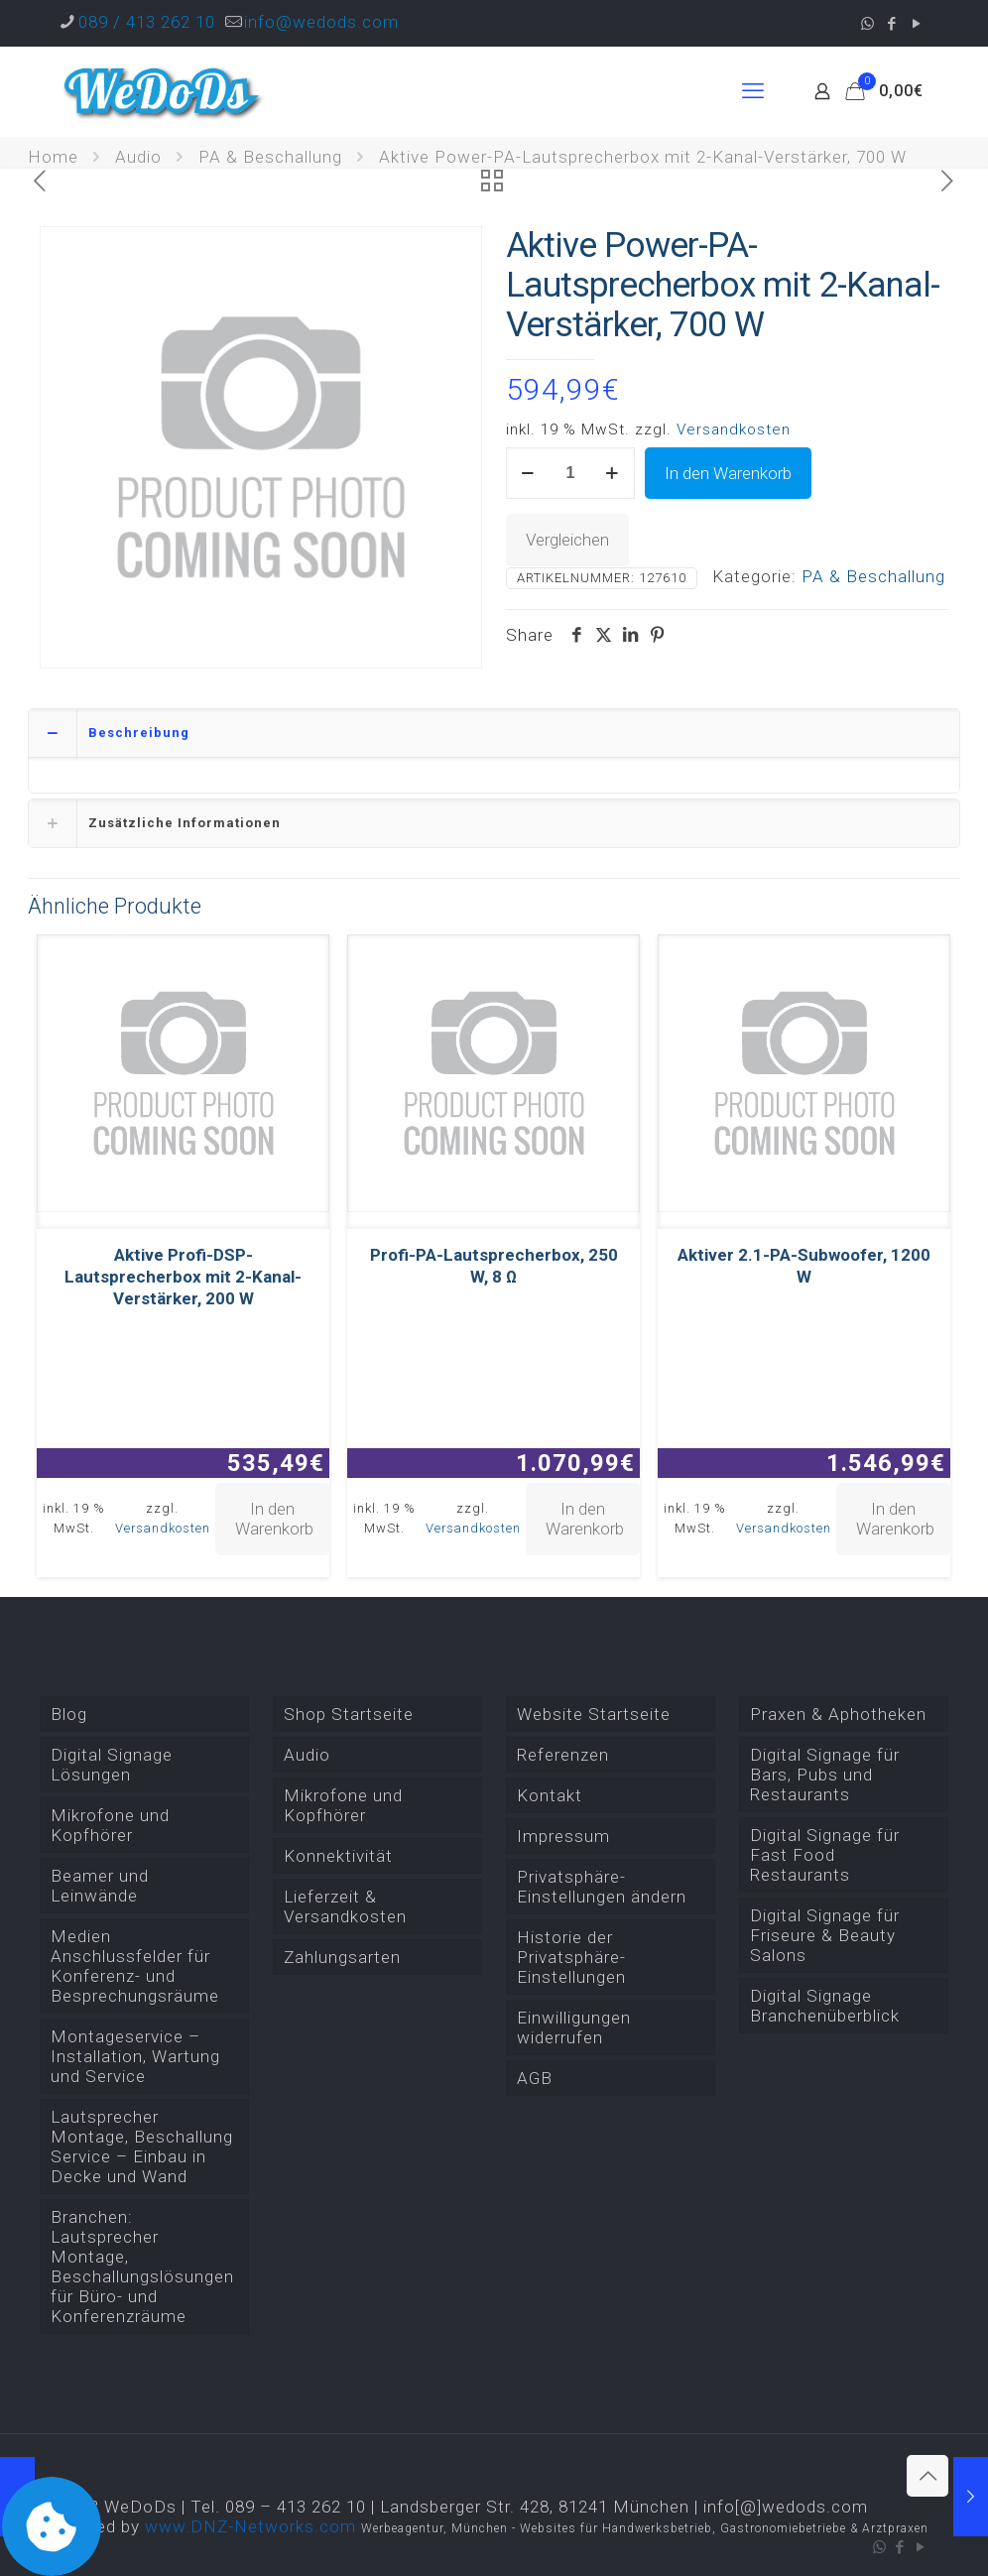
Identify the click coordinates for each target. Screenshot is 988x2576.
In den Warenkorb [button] (274, 1518)
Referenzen (563, 1755)
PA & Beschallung (270, 157)
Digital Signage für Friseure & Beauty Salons (825, 1935)
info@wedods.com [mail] (321, 22)
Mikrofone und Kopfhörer (110, 1825)
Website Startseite (594, 1714)
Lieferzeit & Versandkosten (345, 1906)
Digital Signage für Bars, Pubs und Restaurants (825, 1774)
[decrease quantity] (528, 473)
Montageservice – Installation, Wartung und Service (135, 2056)
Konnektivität (338, 1856)
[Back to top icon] (927, 2476)
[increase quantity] (612, 473)
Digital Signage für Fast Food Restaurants (825, 1855)
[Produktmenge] (570, 473)
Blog (69, 1714)
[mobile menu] (753, 91)
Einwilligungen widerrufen (574, 2027)
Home (53, 157)
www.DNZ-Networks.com (250, 2526)
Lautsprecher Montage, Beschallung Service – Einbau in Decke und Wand (142, 2146)
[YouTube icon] (917, 24)
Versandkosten (734, 429)
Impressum (563, 1836)
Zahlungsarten (342, 1957)
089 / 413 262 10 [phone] (146, 22)
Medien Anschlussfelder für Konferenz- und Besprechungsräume (135, 1966)
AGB (535, 2078)
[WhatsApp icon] (867, 24)
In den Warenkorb (728, 473)
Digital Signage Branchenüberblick (825, 2005)
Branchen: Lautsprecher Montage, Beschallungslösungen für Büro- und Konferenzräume (142, 2266)
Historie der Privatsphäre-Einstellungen (571, 1957)
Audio (138, 157)
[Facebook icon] (892, 24)
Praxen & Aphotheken (838, 1714)
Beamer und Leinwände (100, 1885)
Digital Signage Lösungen (112, 1764)
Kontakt (549, 1795)
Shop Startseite (349, 1714)
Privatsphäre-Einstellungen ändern (601, 1886)
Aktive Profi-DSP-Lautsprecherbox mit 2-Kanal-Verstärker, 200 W (183, 1276)
